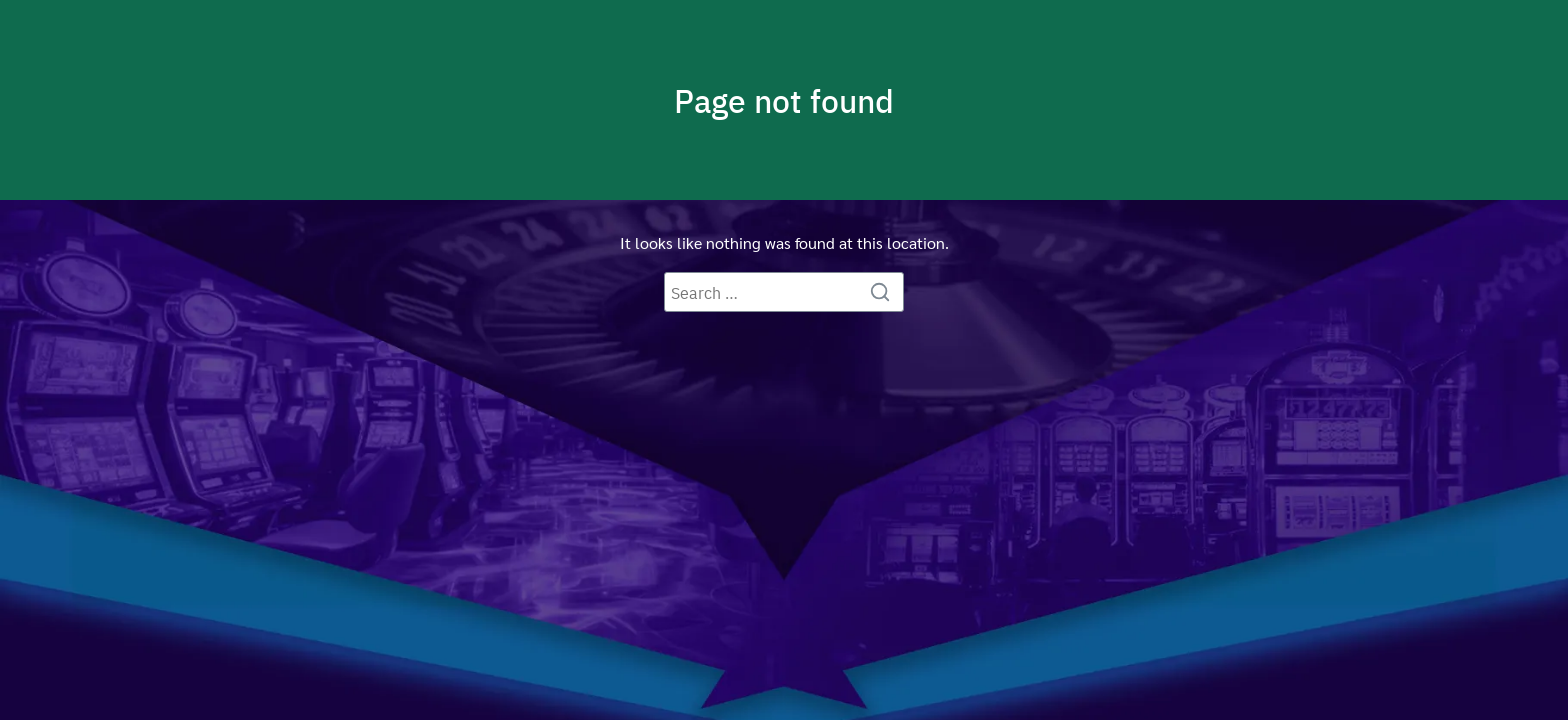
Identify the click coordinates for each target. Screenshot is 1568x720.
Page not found (784, 100)
